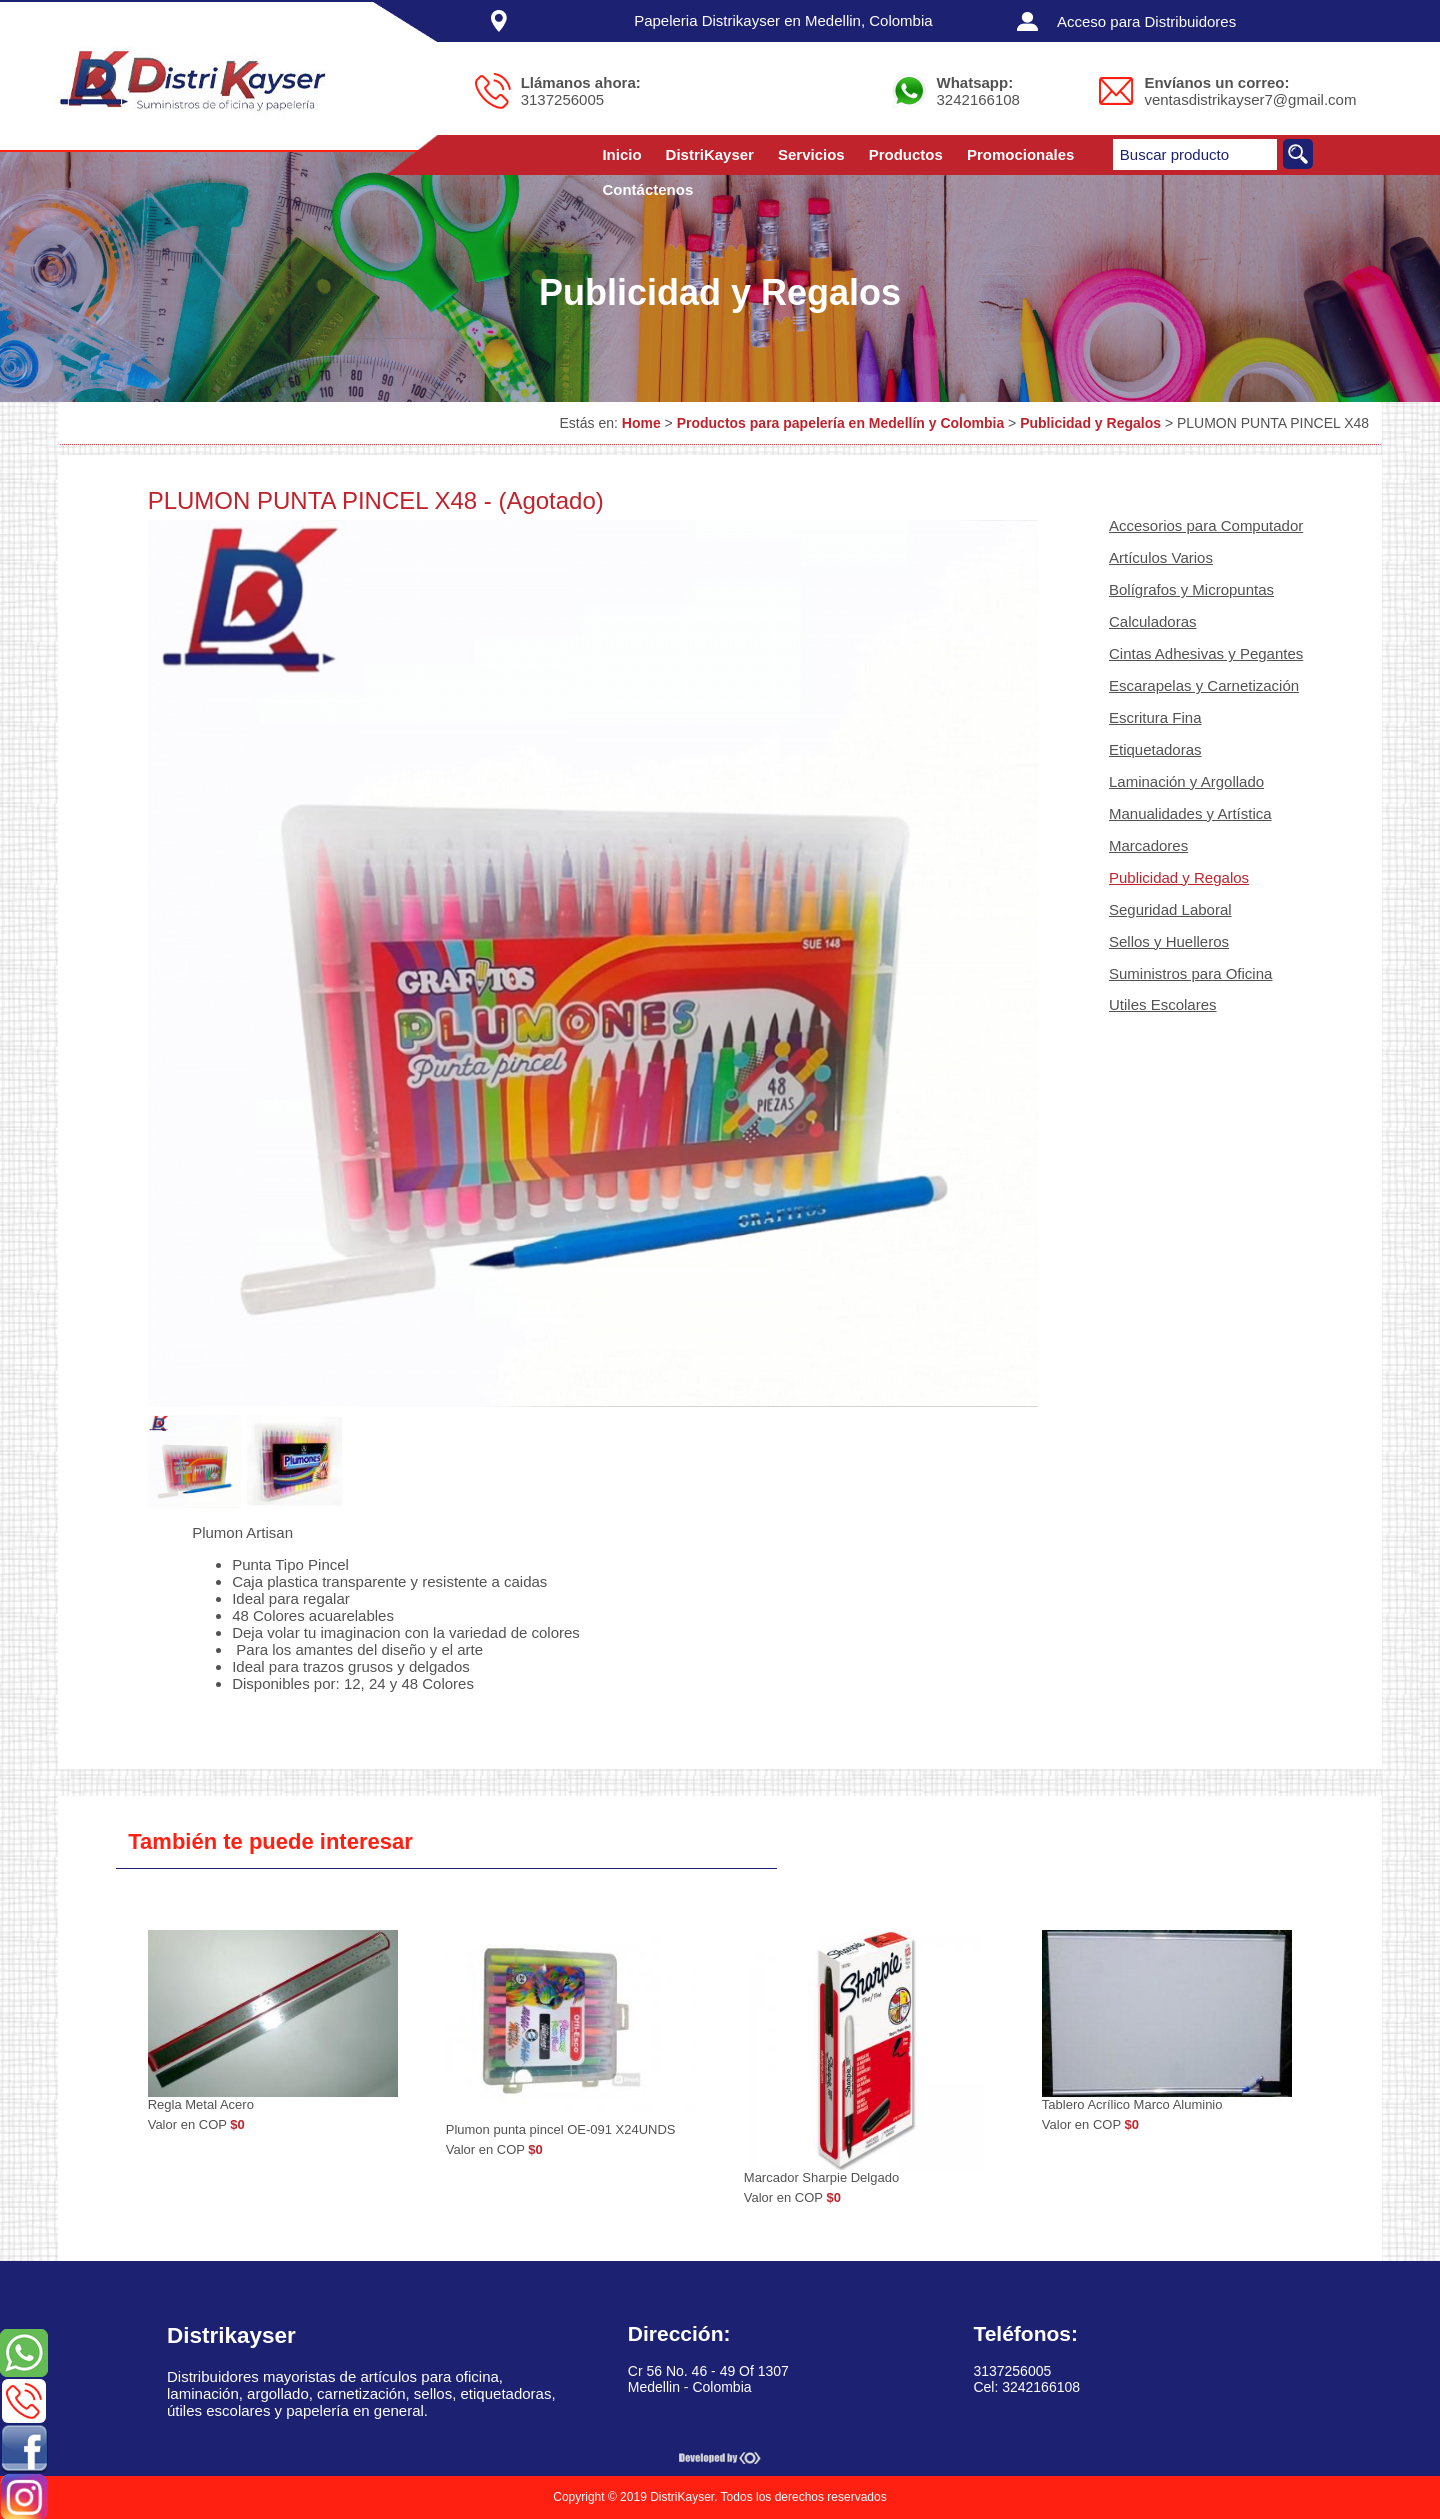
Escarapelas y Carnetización (1204, 685)
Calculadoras (1153, 621)
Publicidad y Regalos (1090, 423)
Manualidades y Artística (1190, 813)
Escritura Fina (1155, 717)
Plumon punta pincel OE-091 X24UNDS (561, 2129)
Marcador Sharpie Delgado (821, 2177)
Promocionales (1021, 154)
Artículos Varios (1161, 557)
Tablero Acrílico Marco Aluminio (1132, 2104)
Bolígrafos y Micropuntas (1191, 589)
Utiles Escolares (1163, 1004)
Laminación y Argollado (1186, 781)
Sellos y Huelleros (1169, 941)
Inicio (621, 154)
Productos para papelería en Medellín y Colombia (841, 423)
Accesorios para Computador (1206, 525)
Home (641, 423)
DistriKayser (710, 154)
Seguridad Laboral (1170, 909)
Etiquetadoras (1155, 749)
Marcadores (1148, 845)
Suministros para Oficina (1190, 973)
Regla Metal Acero (201, 2104)
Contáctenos (647, 189)
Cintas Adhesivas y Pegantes (1206, 653)
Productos (906, 154)
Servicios (811, 154)
